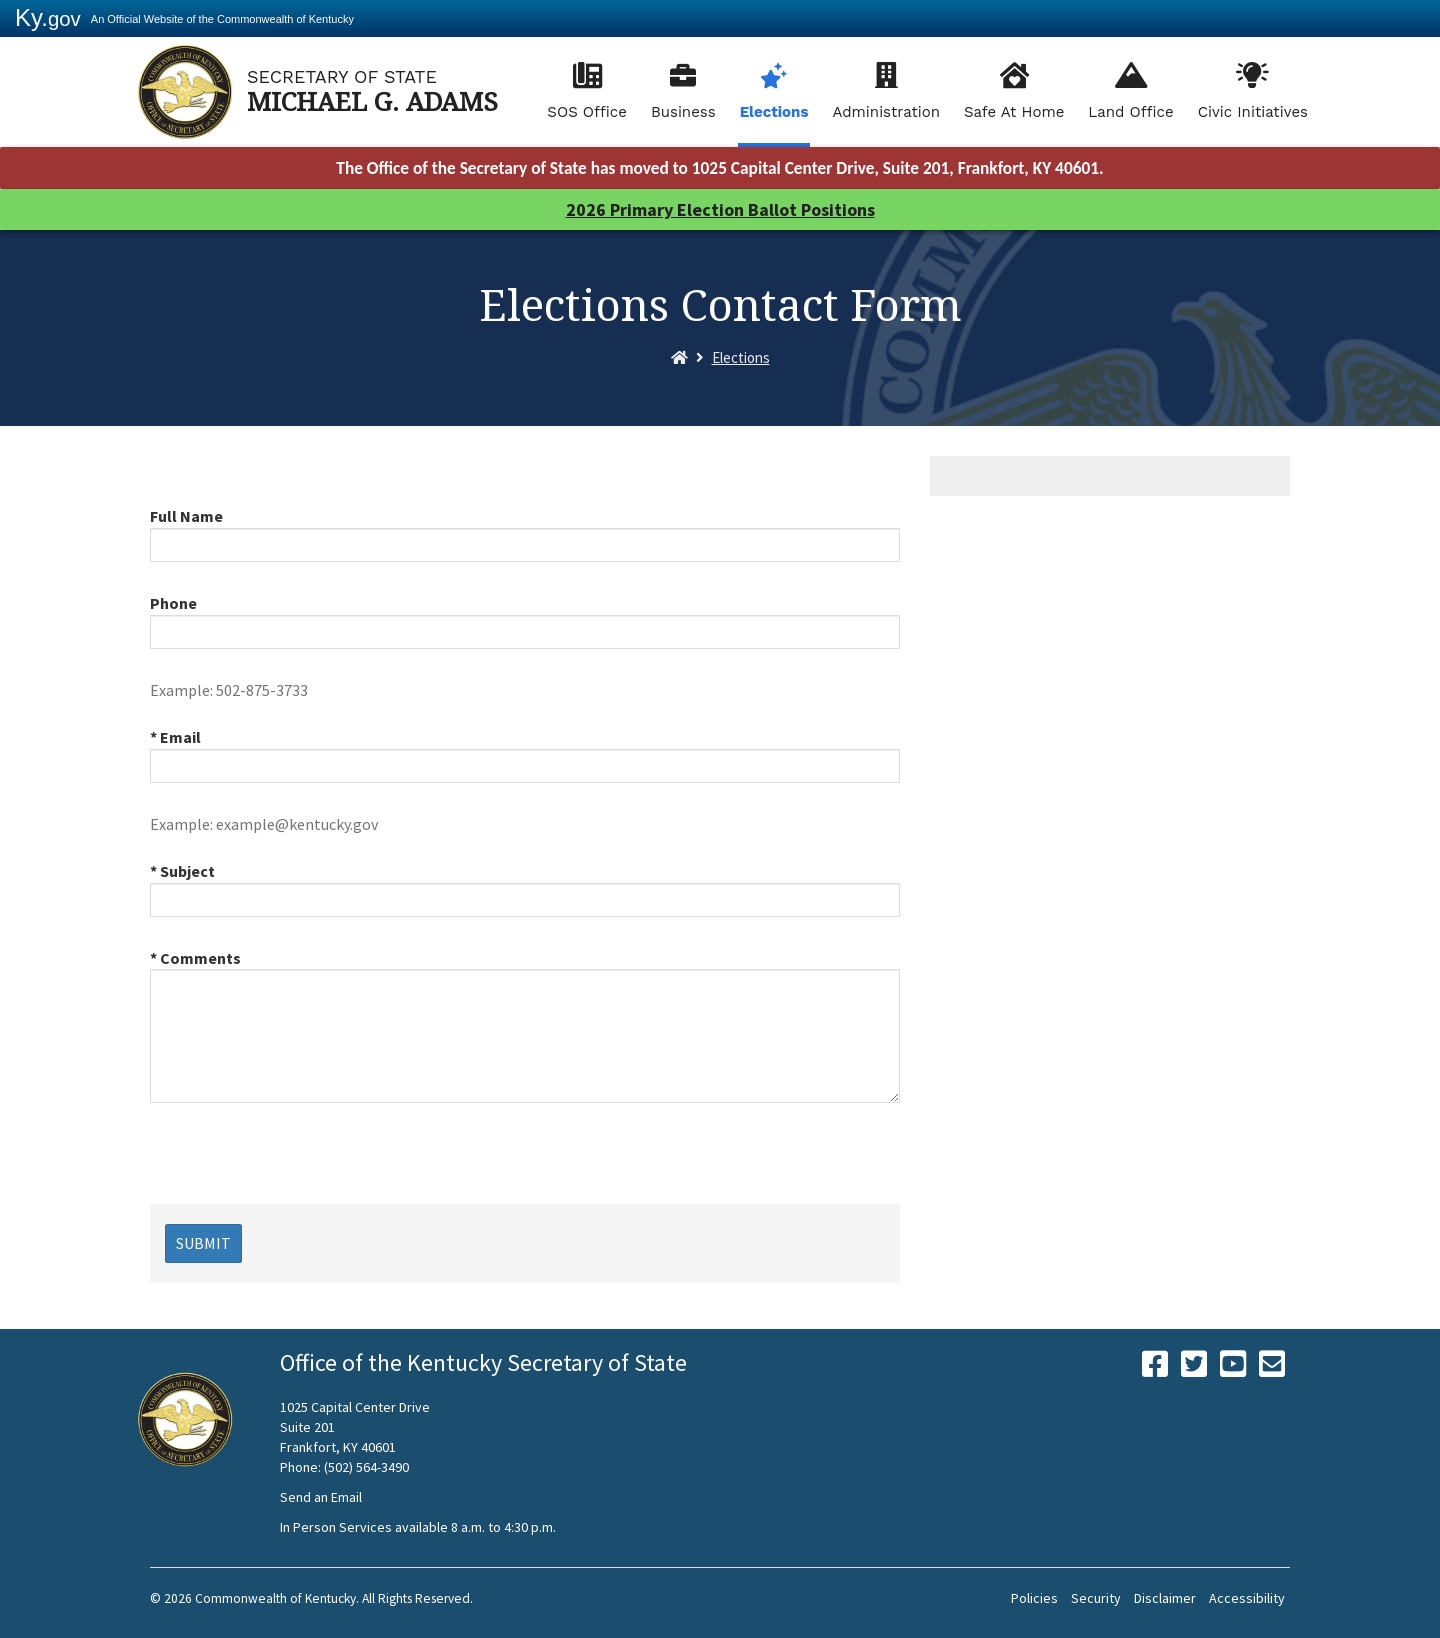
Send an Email (321, 1497)
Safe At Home (1014, 112)
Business (683, 112)
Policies (1034, 1598)
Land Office (1130, 112)
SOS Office (587, 112)
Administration (886, 112)
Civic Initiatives (1253, 112)
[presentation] (302, 1165)
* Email (175, 737)
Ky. (48, 17)
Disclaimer (1165, 1598)
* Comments (195, 958)
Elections (774, 112)
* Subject (182, 871)
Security (1096, 1598)
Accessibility (1247, 1598)
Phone (173, 603)
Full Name (186, 516)
